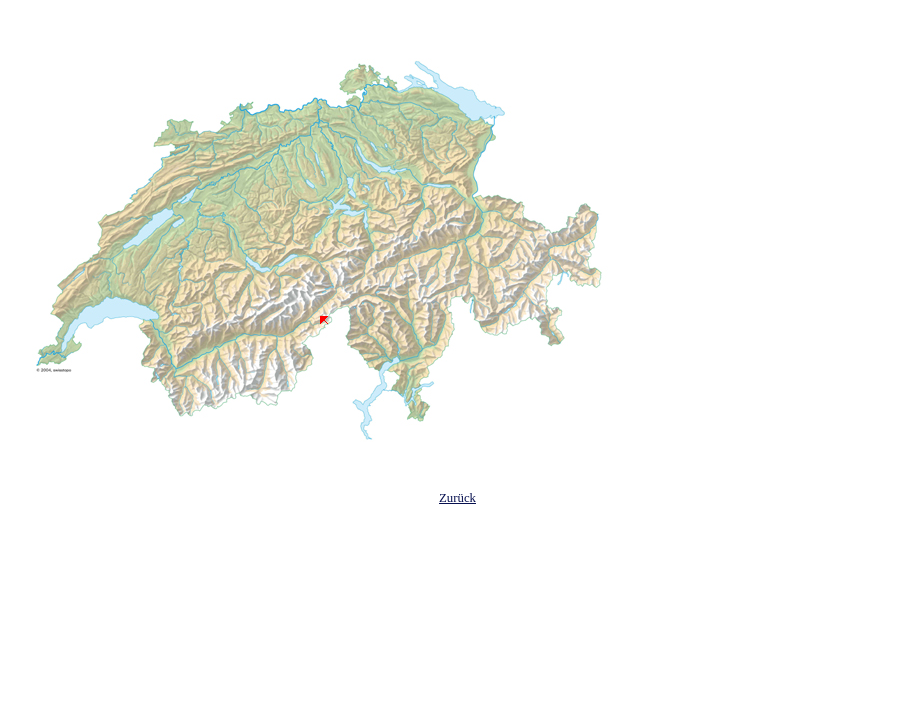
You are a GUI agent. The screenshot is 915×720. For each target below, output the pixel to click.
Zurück (457, 498)
